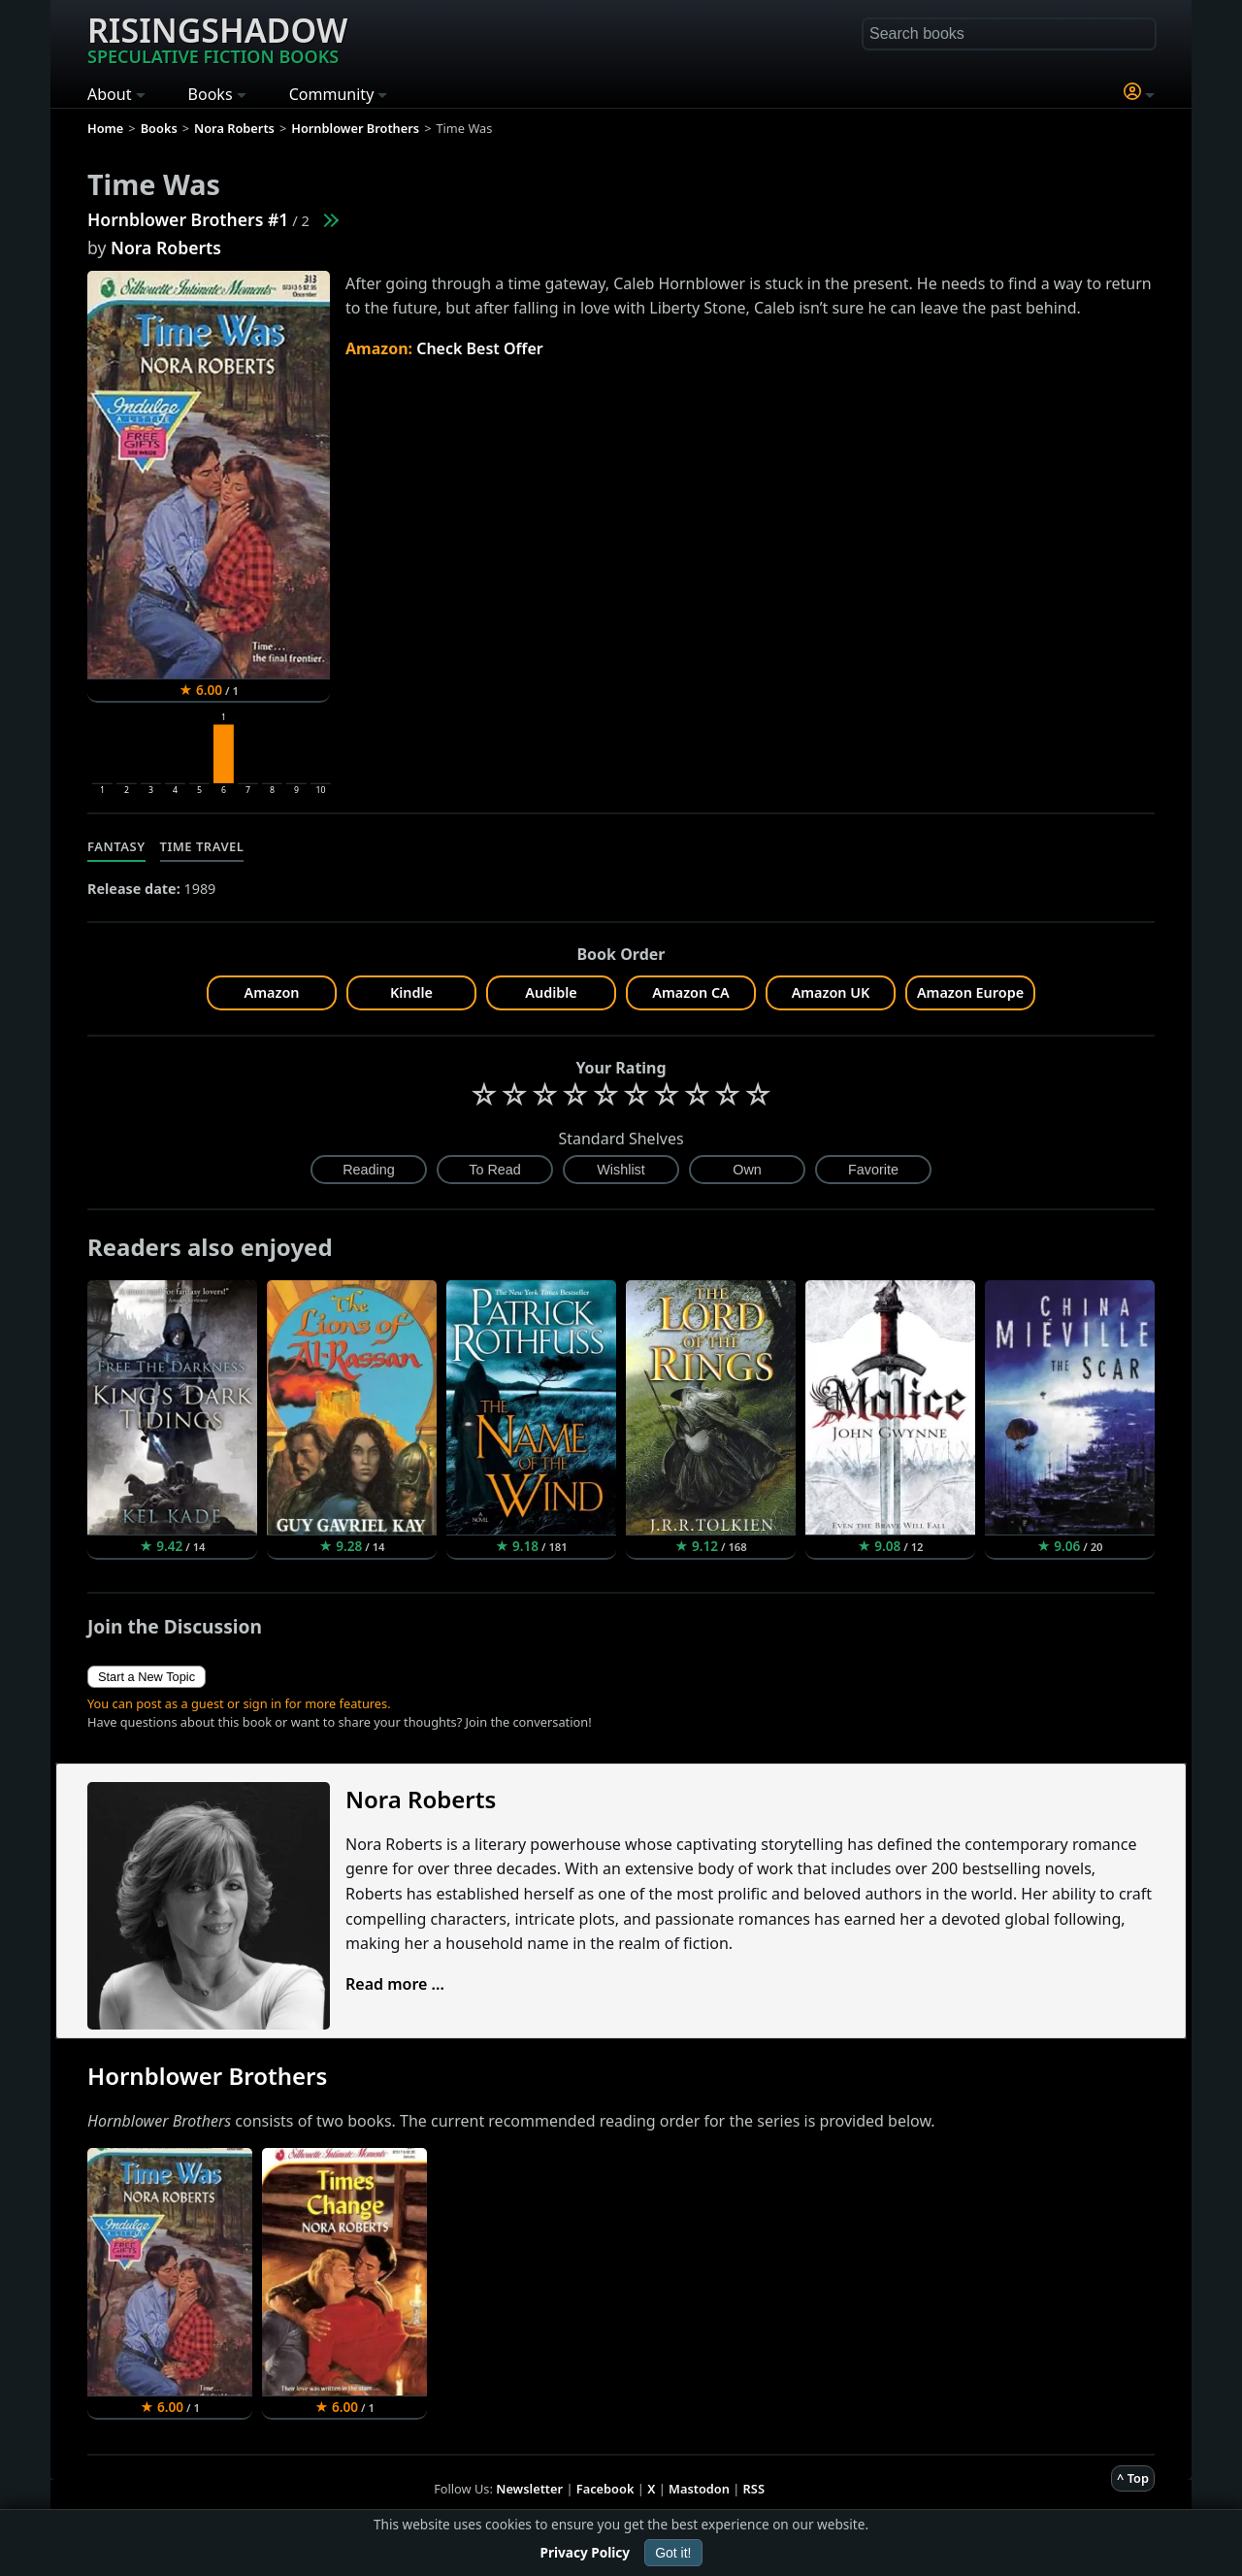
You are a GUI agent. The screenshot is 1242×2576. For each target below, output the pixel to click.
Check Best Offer (479, 348)
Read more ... (394, 1984)
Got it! (673, 2552)
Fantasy (116, 846)
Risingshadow (217, 38)
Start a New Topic (146, 1676)
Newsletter (529, 2488)
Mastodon (699, 2488)
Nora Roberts (166, 247)
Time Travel (202, 846)
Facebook (605, 2488)
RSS (754, 2488)
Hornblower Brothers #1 (187, 219)
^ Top (1133, 2478)
